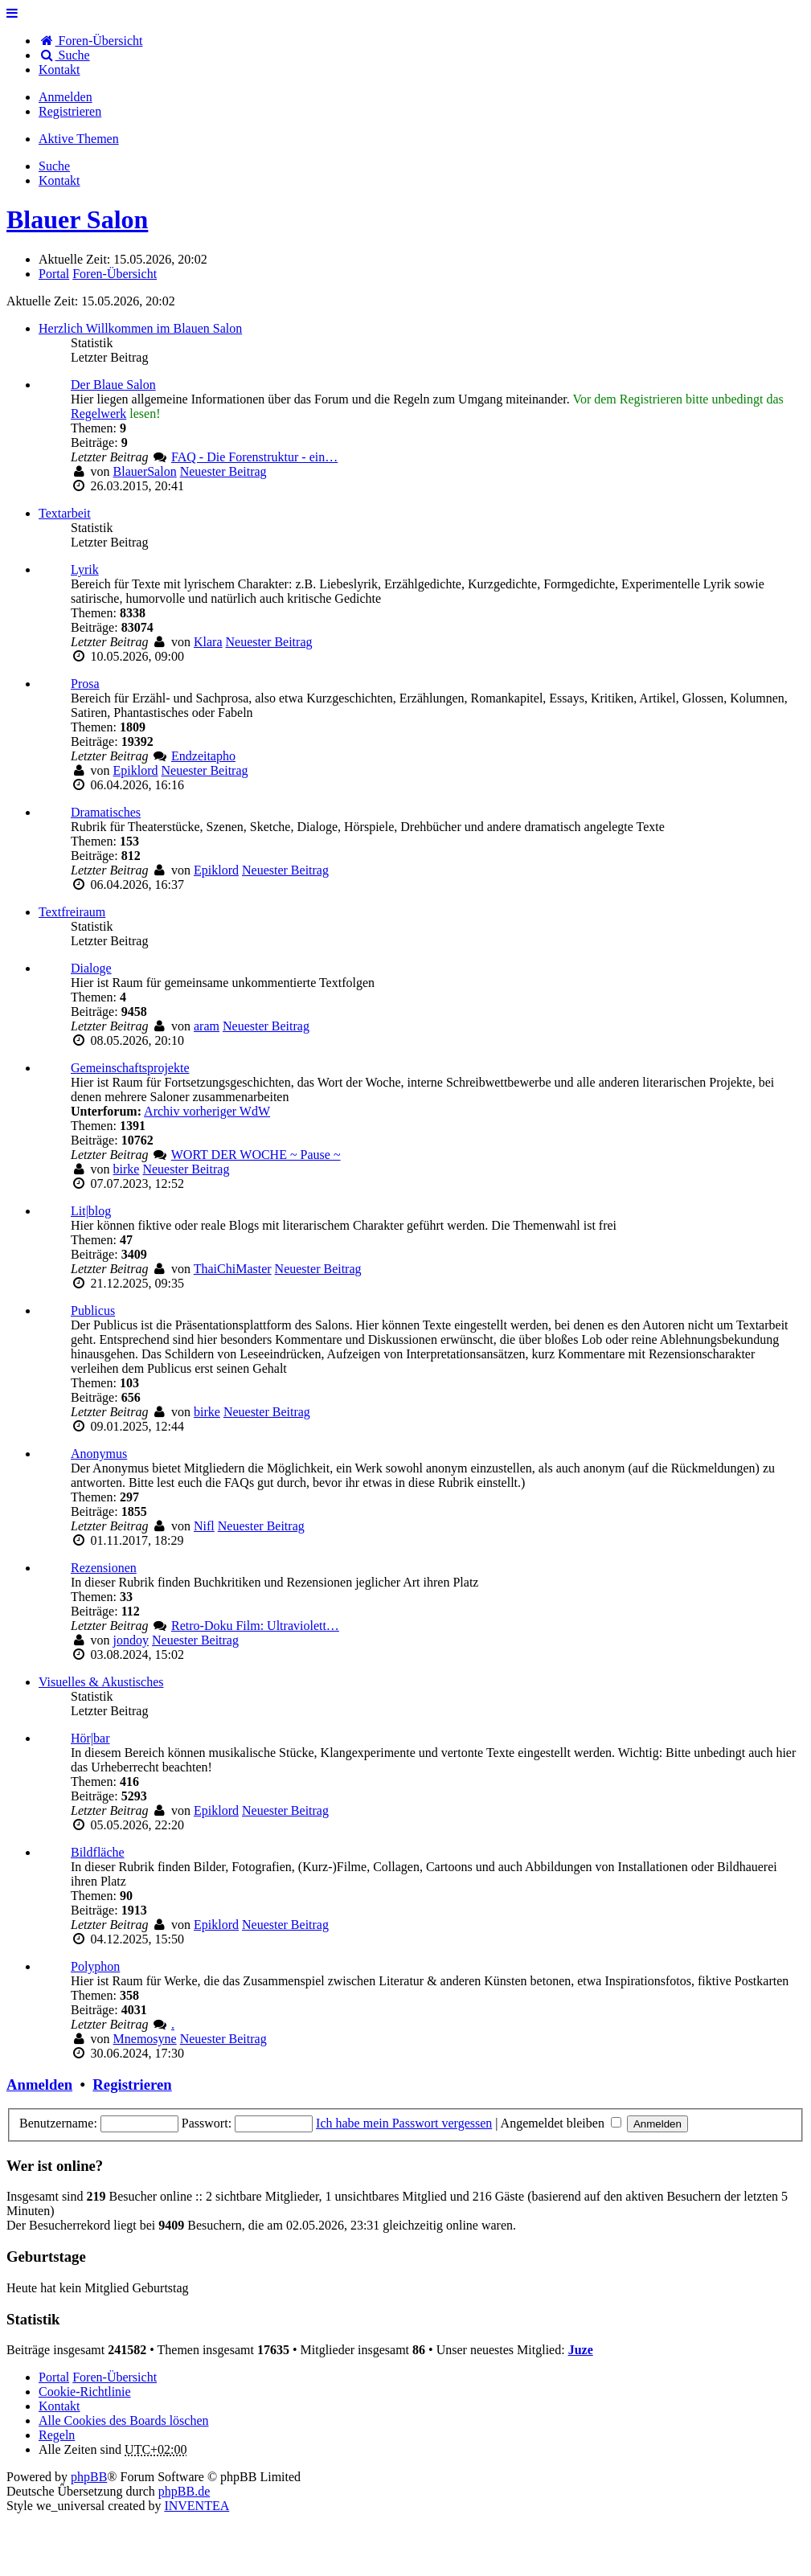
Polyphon (95, 1966)
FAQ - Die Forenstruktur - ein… (254, 457)
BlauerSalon (145, 471)
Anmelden (39, 2084)
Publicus (93, 1310)
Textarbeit (65, 513)
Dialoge (91, 968)
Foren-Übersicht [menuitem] (90, 40)
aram (206, 1026)
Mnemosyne (145, 2039)
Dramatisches (106, 812)
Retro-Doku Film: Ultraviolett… (255, 1625)
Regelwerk (98, 413)
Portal (54, 274)
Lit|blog (91, 1211)
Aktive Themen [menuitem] (79, 138)
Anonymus (99, 1453)
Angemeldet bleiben (561, 2123)
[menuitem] (59, 69)
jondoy (131, 1640)
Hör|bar (90, 1738)
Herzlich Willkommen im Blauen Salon (140, 328)
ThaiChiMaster (233, 1269)
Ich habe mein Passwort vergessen (404, 2123)
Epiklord (135, 770)
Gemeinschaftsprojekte (130, 1068)
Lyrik (85, 569)
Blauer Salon (77, 219)
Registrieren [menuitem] (70, 111)
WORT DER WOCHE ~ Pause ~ (256, 1154)
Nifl (204, 1526)
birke (126, 1169)
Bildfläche (98, 1852)
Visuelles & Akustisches (101, 1682)
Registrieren (131, 2084)
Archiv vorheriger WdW (207, 1111)
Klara (208, 642)
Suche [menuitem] (64, 55)
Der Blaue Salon (113, 384)
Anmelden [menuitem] (65, 97)
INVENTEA (196, 2506)
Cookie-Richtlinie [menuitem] (85, 2391)
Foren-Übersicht (114, 2377)
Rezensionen (104, 1568)
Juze (580, 2350)
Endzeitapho (203, 756)
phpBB (89, 2477)
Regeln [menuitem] (57, 2435)
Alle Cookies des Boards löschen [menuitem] (124, 2420)
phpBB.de (184, 2491)
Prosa (85, 683)
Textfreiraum (72, 912)
